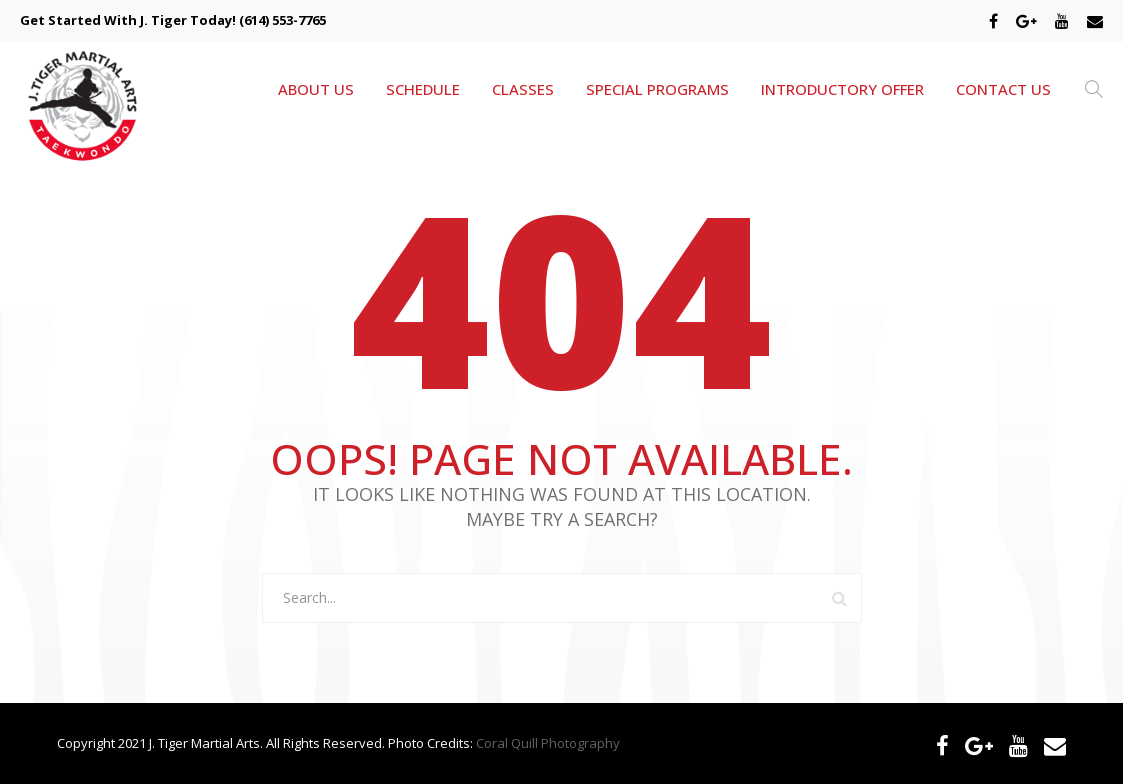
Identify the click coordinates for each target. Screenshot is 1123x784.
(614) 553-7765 (282, 20)
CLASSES (523, 89)
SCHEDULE (423, 89)
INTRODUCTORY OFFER (842, 89)
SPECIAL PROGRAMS (657, 89)
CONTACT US (1003, 89)
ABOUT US (316, 89)
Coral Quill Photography (548, 743)
